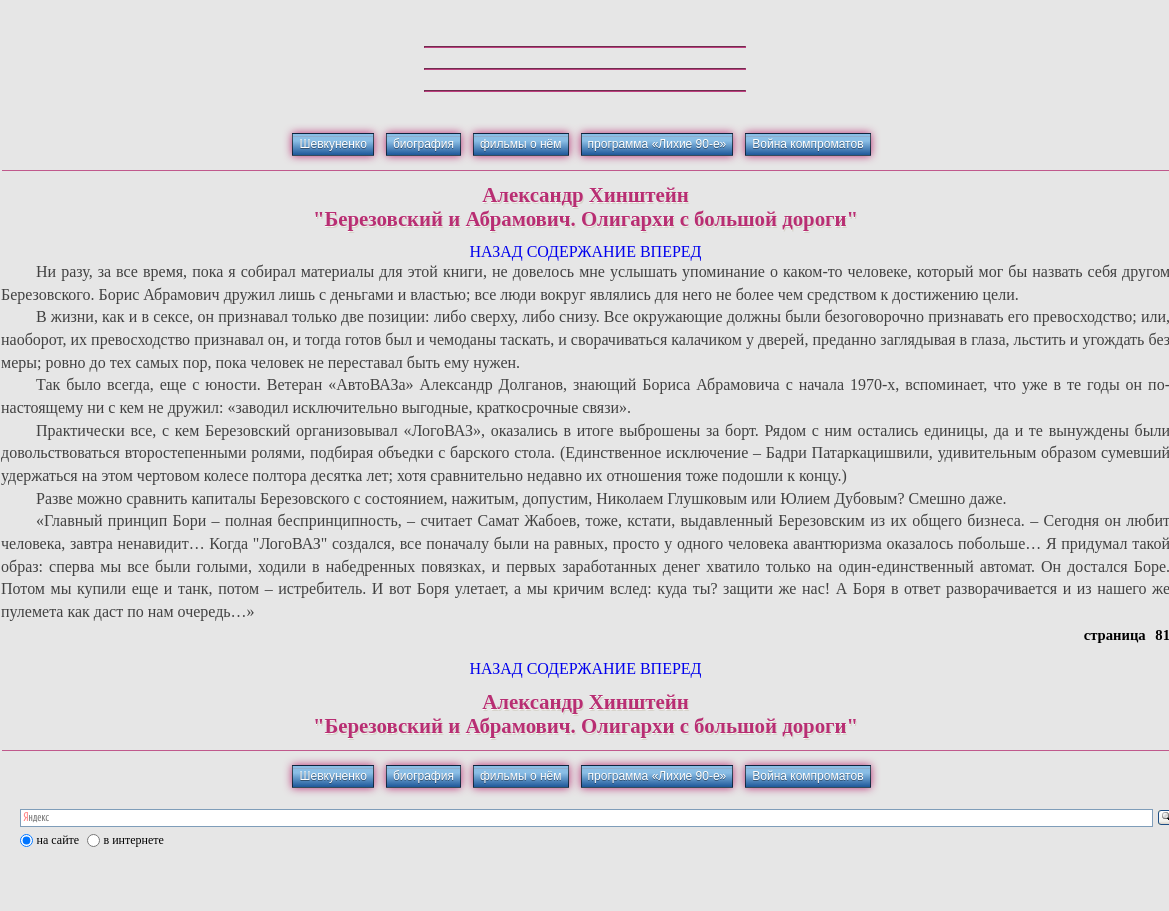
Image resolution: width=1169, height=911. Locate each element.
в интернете (134, 840)
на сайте (58, 840)
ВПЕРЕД (671, 251)
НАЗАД (495, 251)
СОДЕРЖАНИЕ (581, 251)
